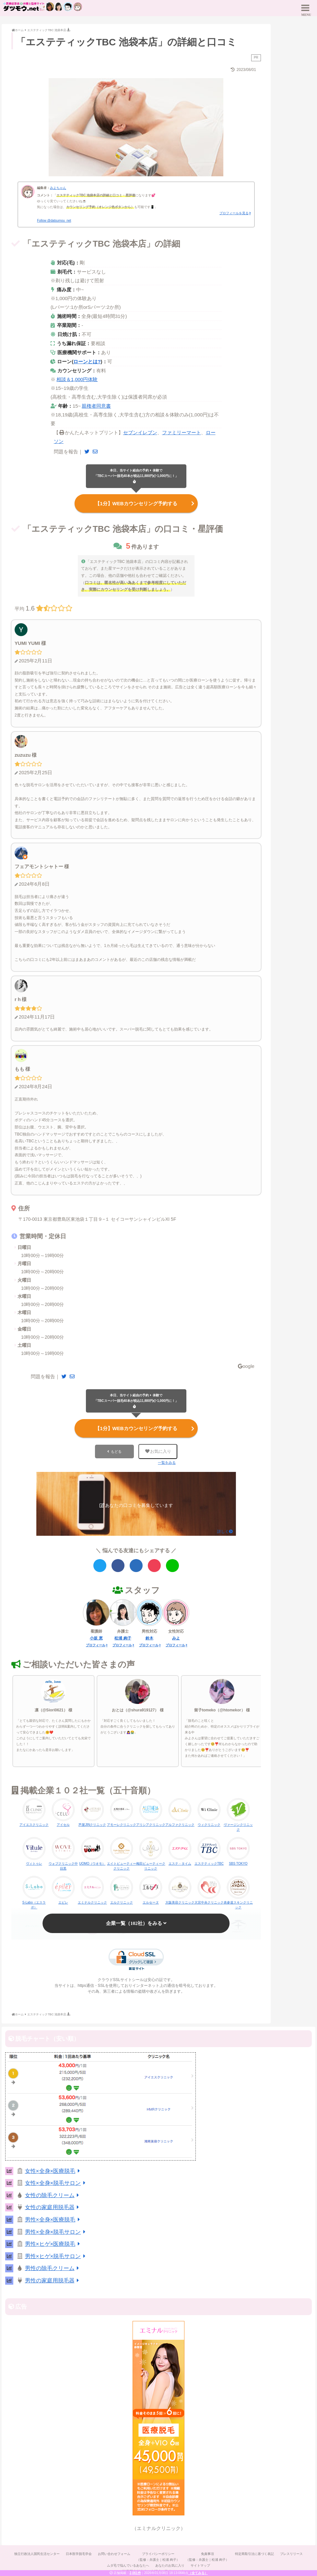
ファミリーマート (181, 432)
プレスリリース (292, 2552)
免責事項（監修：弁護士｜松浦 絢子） (207, 2555)
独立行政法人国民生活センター (36, 2552)
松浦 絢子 (122, 1637)
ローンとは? (86, 361)
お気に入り (158, 1450)
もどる (116, 1450)
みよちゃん (58, 188)
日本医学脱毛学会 (78, 2552)
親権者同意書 (96, 406)
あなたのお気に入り (169, 2564)
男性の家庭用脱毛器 (53, 2279)
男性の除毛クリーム (53, 2267)
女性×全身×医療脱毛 (53, 2169)
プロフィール (95, 1643)
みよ (176, 1637)
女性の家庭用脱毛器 (53, 2206)
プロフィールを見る (234, 213)
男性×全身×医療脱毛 (53, 2218)
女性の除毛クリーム (53, 2194)
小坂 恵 (96, 1637)
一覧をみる (167, 1461)
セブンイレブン (140, 432)
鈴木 (149, 1637)
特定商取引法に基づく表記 (255, 2552)
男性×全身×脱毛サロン (56, 2230)
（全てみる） (198, 2573)
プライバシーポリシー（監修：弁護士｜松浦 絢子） (158, 2555)
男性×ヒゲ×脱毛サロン (56, 2255)
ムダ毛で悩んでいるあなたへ (128, 2564)
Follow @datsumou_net (54, 220)
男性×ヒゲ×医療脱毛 (53, 2243)
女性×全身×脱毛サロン (56, 2182)
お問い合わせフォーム (114, 2552)
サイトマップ (200, 2564)
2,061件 (135, 2573)
